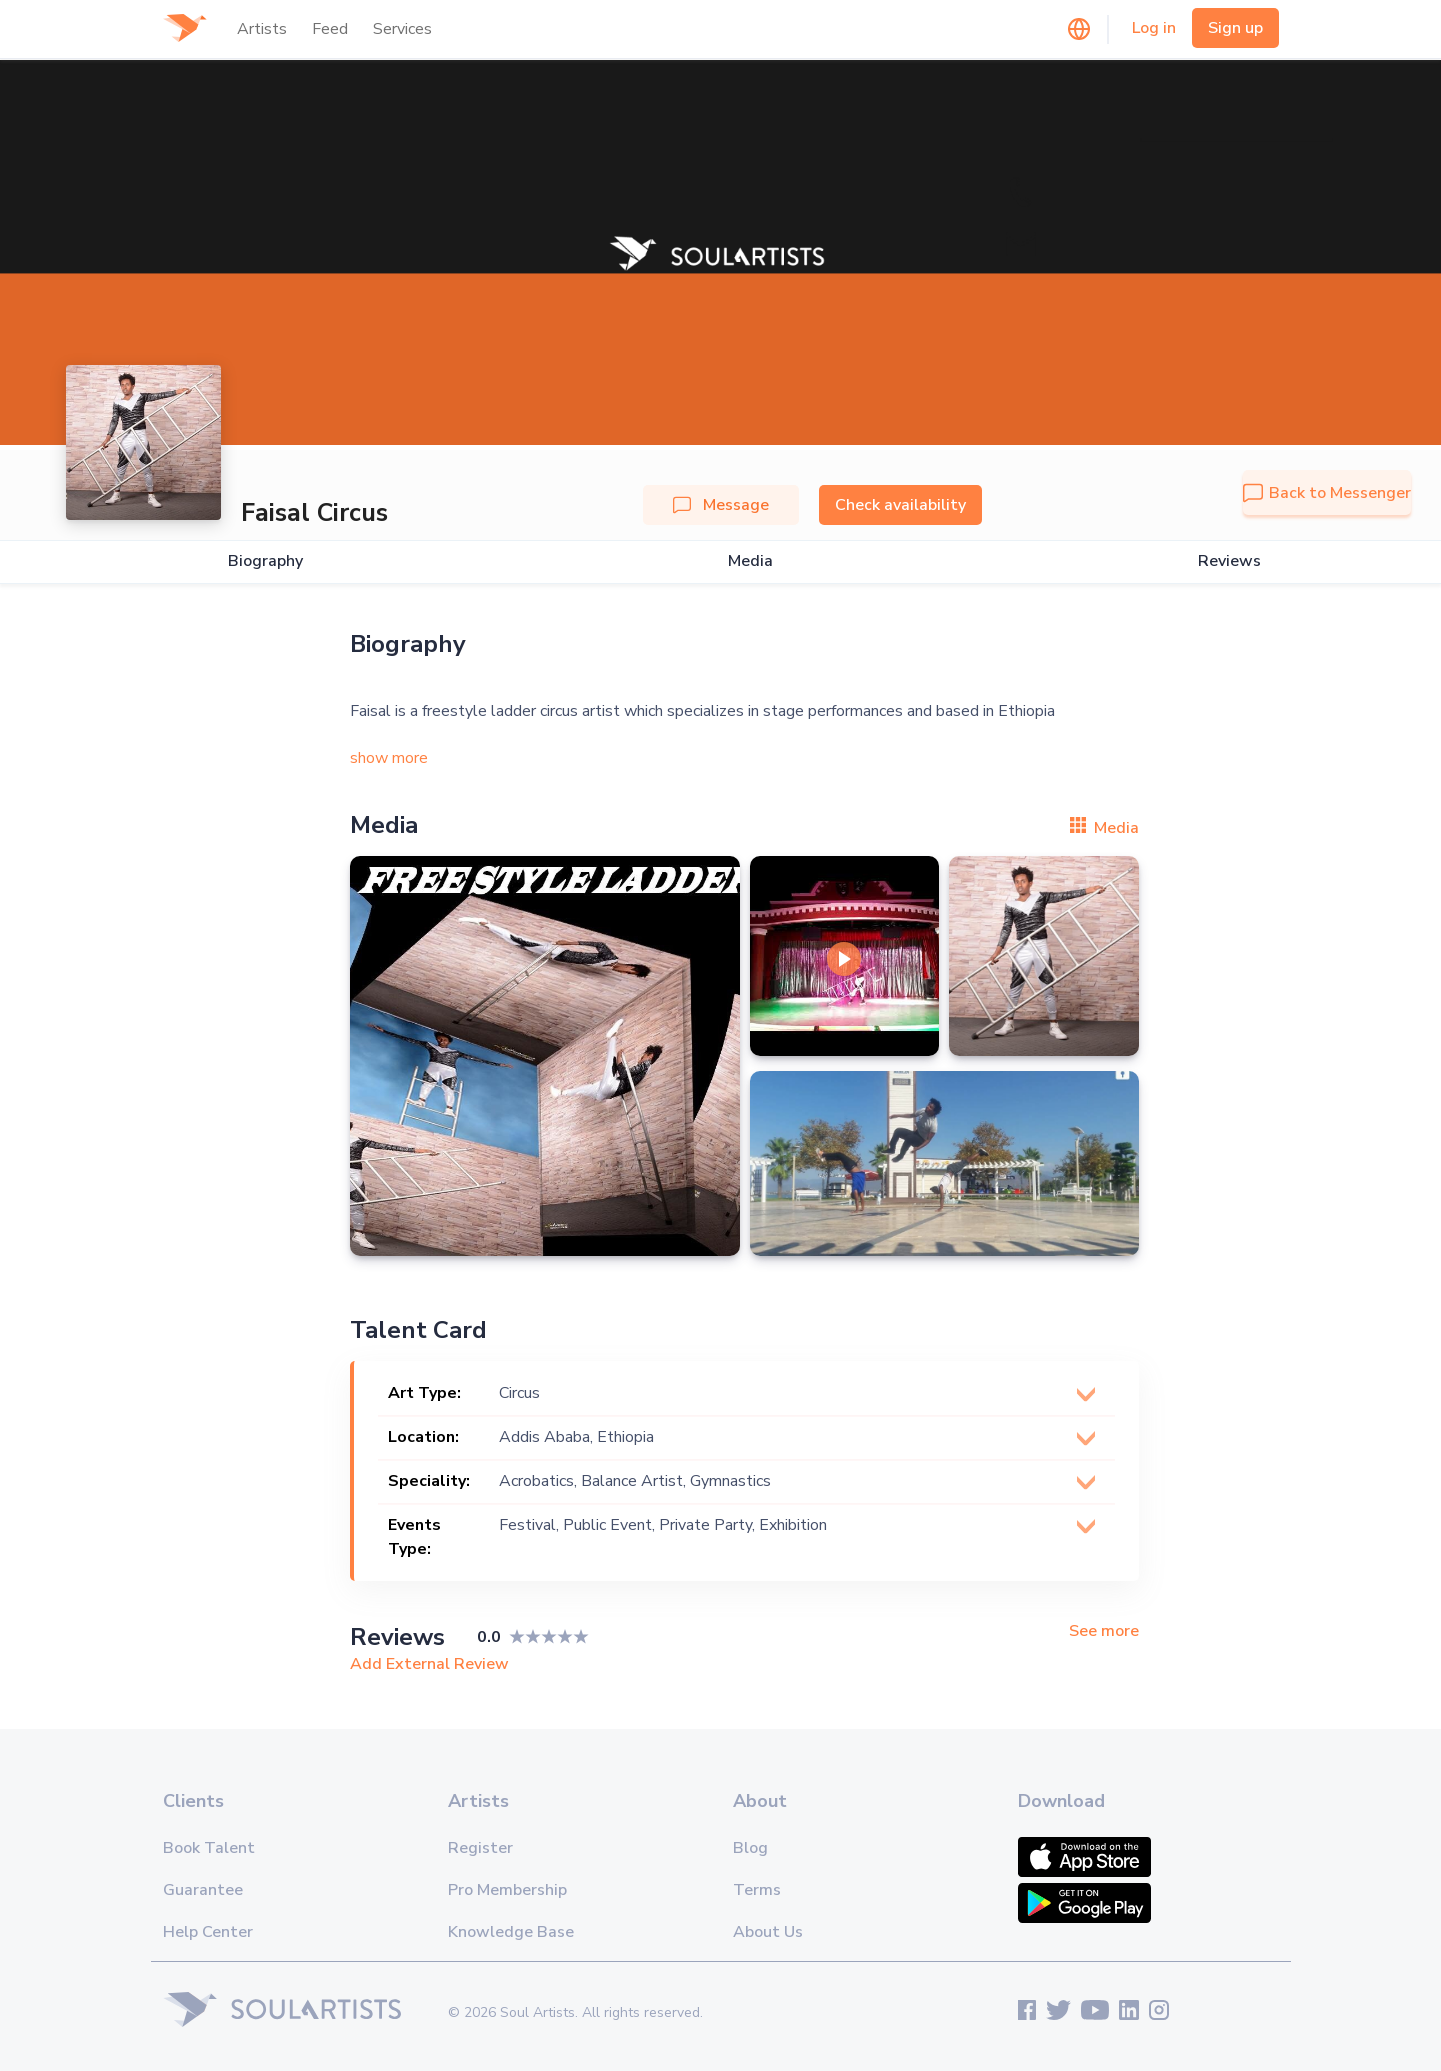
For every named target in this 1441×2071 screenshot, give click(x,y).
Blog (750, 1848)
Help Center (208, 1932)
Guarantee (203, 1890)
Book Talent (209, 1848)
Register (480, 1848)
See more (1104, 1631)
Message (721, 505)
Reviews (1229, 561)
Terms (757, 1890)
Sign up (1235, 28)
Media (750, 561)
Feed (330, 29)
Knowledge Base (511, 1932)
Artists (262, 29)
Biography (265, 561)
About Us (768, 1932)
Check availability (900, 505)
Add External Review (429, 1664)
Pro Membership (507, 1890)
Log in (1154, 28)
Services (402, 29)
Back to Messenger (1327, 493)
